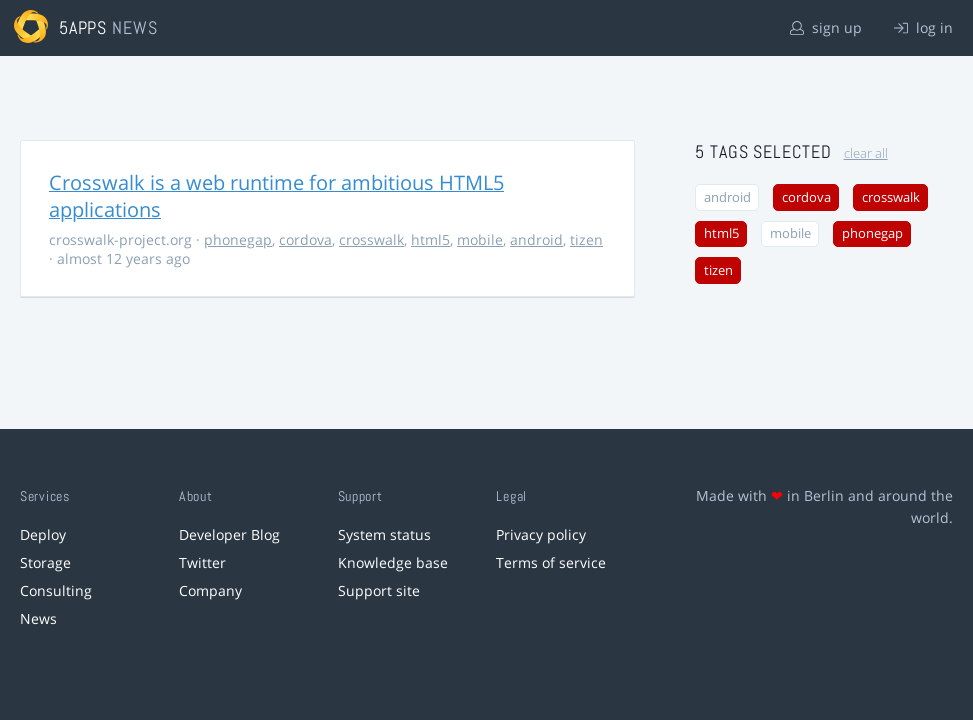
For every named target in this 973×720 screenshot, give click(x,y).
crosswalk (371, 239)
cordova (305, 239)
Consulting (56, 590)
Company (210, 590)
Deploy (43, 534)
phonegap (238, 239)
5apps (83, 27)
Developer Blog (229, 534)
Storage (45, 562)
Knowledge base (393, 562)
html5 (430, 239)
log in (923, 27)
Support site (379, 590)
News (38, 618)
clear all (866, 153)
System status (384, 534)
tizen (586, 239)
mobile (480, 239)
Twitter (202, 562)
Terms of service (551, 562)
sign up (826, 27)
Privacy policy (541, 534)
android (536, 239)
